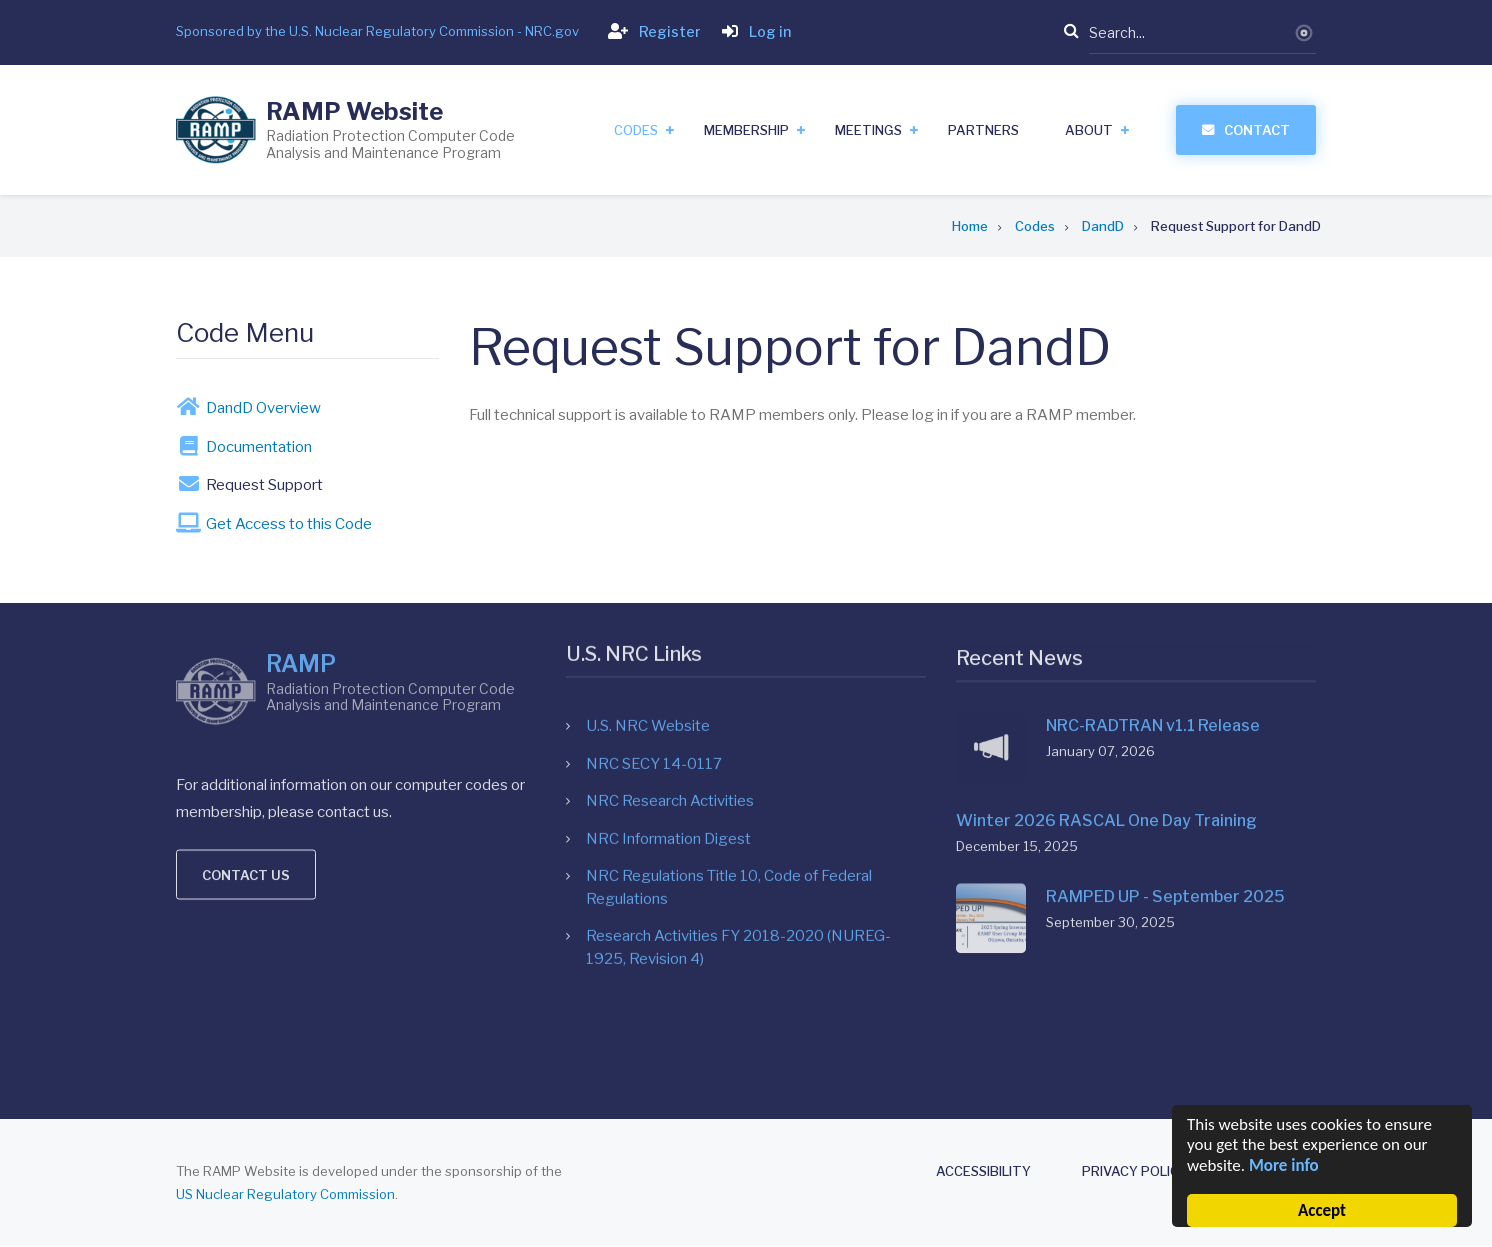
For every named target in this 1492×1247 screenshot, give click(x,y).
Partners (983, 130)
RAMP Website (354, 111)
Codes (636, 130)
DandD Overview (239, 407)
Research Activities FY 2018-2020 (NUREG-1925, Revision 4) (738, 762)
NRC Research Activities (670, 616)
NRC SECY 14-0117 (654, 578)
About (1089, 130)
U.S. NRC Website (648, 541)
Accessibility (983, 1171)
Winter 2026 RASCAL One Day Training (1106, 651)
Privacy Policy (1135, 1171)
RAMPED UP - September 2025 (1165, 727)
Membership (746, 130)
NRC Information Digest (668, 653)
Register (650, 31)
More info (1284, 1165)
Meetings (868, 130)
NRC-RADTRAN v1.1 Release (1153, 556)
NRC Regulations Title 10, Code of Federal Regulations (729, 702)
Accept (1322, 1210)
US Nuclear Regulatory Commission (285, 1194)
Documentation (235, 446)
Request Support (240, 484)
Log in (752, 31)
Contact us (246, 724)
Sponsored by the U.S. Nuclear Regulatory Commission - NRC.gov (377, 31)
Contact (1257, 130)
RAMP (301, 513)
